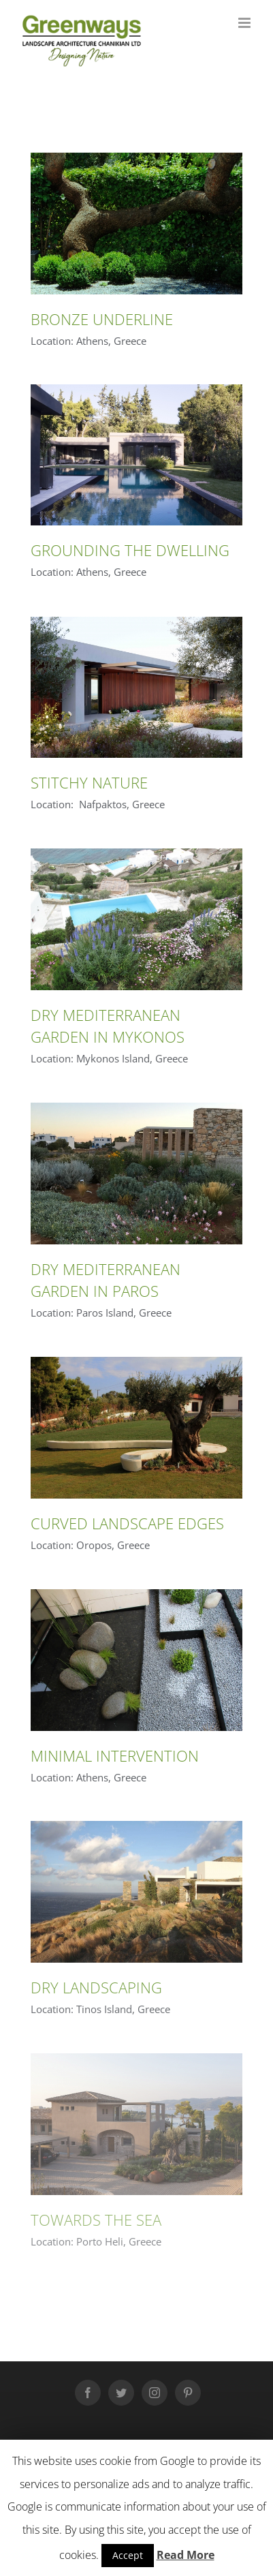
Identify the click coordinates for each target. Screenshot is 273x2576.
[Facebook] (88, 2393)
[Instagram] (154, 2393)
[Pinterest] (188, 2393)
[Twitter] (121, 2393)
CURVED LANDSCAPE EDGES (127, 1523)
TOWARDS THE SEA (96, 2219)
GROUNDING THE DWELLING (130, 550)
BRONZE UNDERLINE (102, 319)
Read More (185, 2554)
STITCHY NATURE (89, 782)
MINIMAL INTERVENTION (115, 1755)
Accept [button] (127, 2555)
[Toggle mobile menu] (245, 23)
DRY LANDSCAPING (96, 1987)
